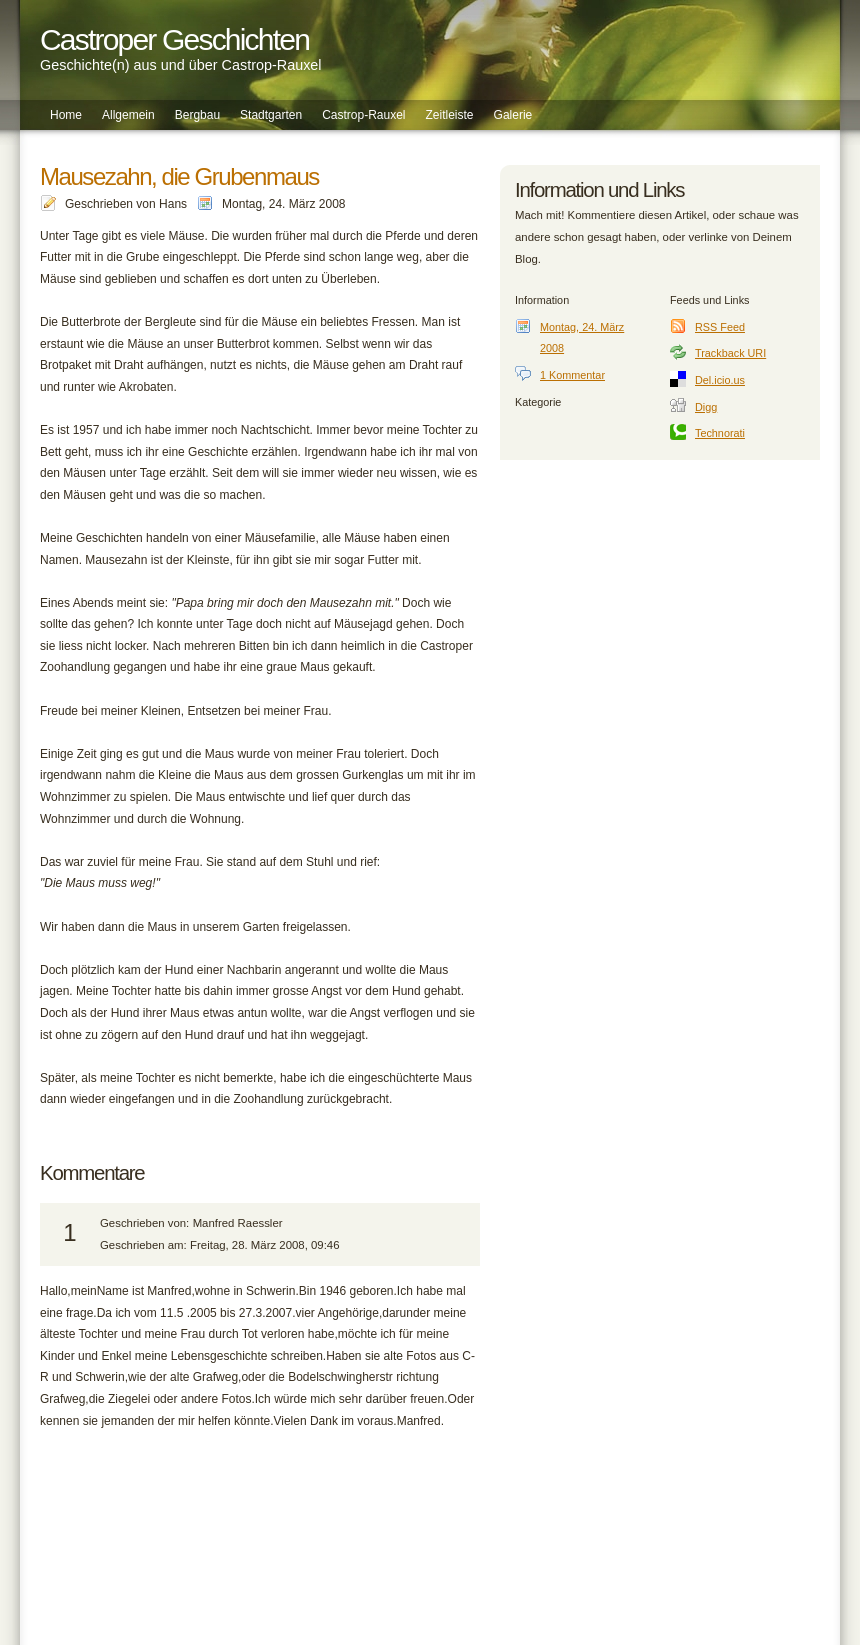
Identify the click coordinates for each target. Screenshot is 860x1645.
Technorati (720, 433)
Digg (706, 407)
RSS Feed (720, 327)
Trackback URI (730, 353)
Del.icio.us (720, 380)
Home (66, 115)
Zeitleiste (450, 115)
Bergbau (197, 115)
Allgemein (128, 115)
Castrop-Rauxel (363, 115)
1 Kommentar (572, 375)
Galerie (513, 115)
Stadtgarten (271, 115)
